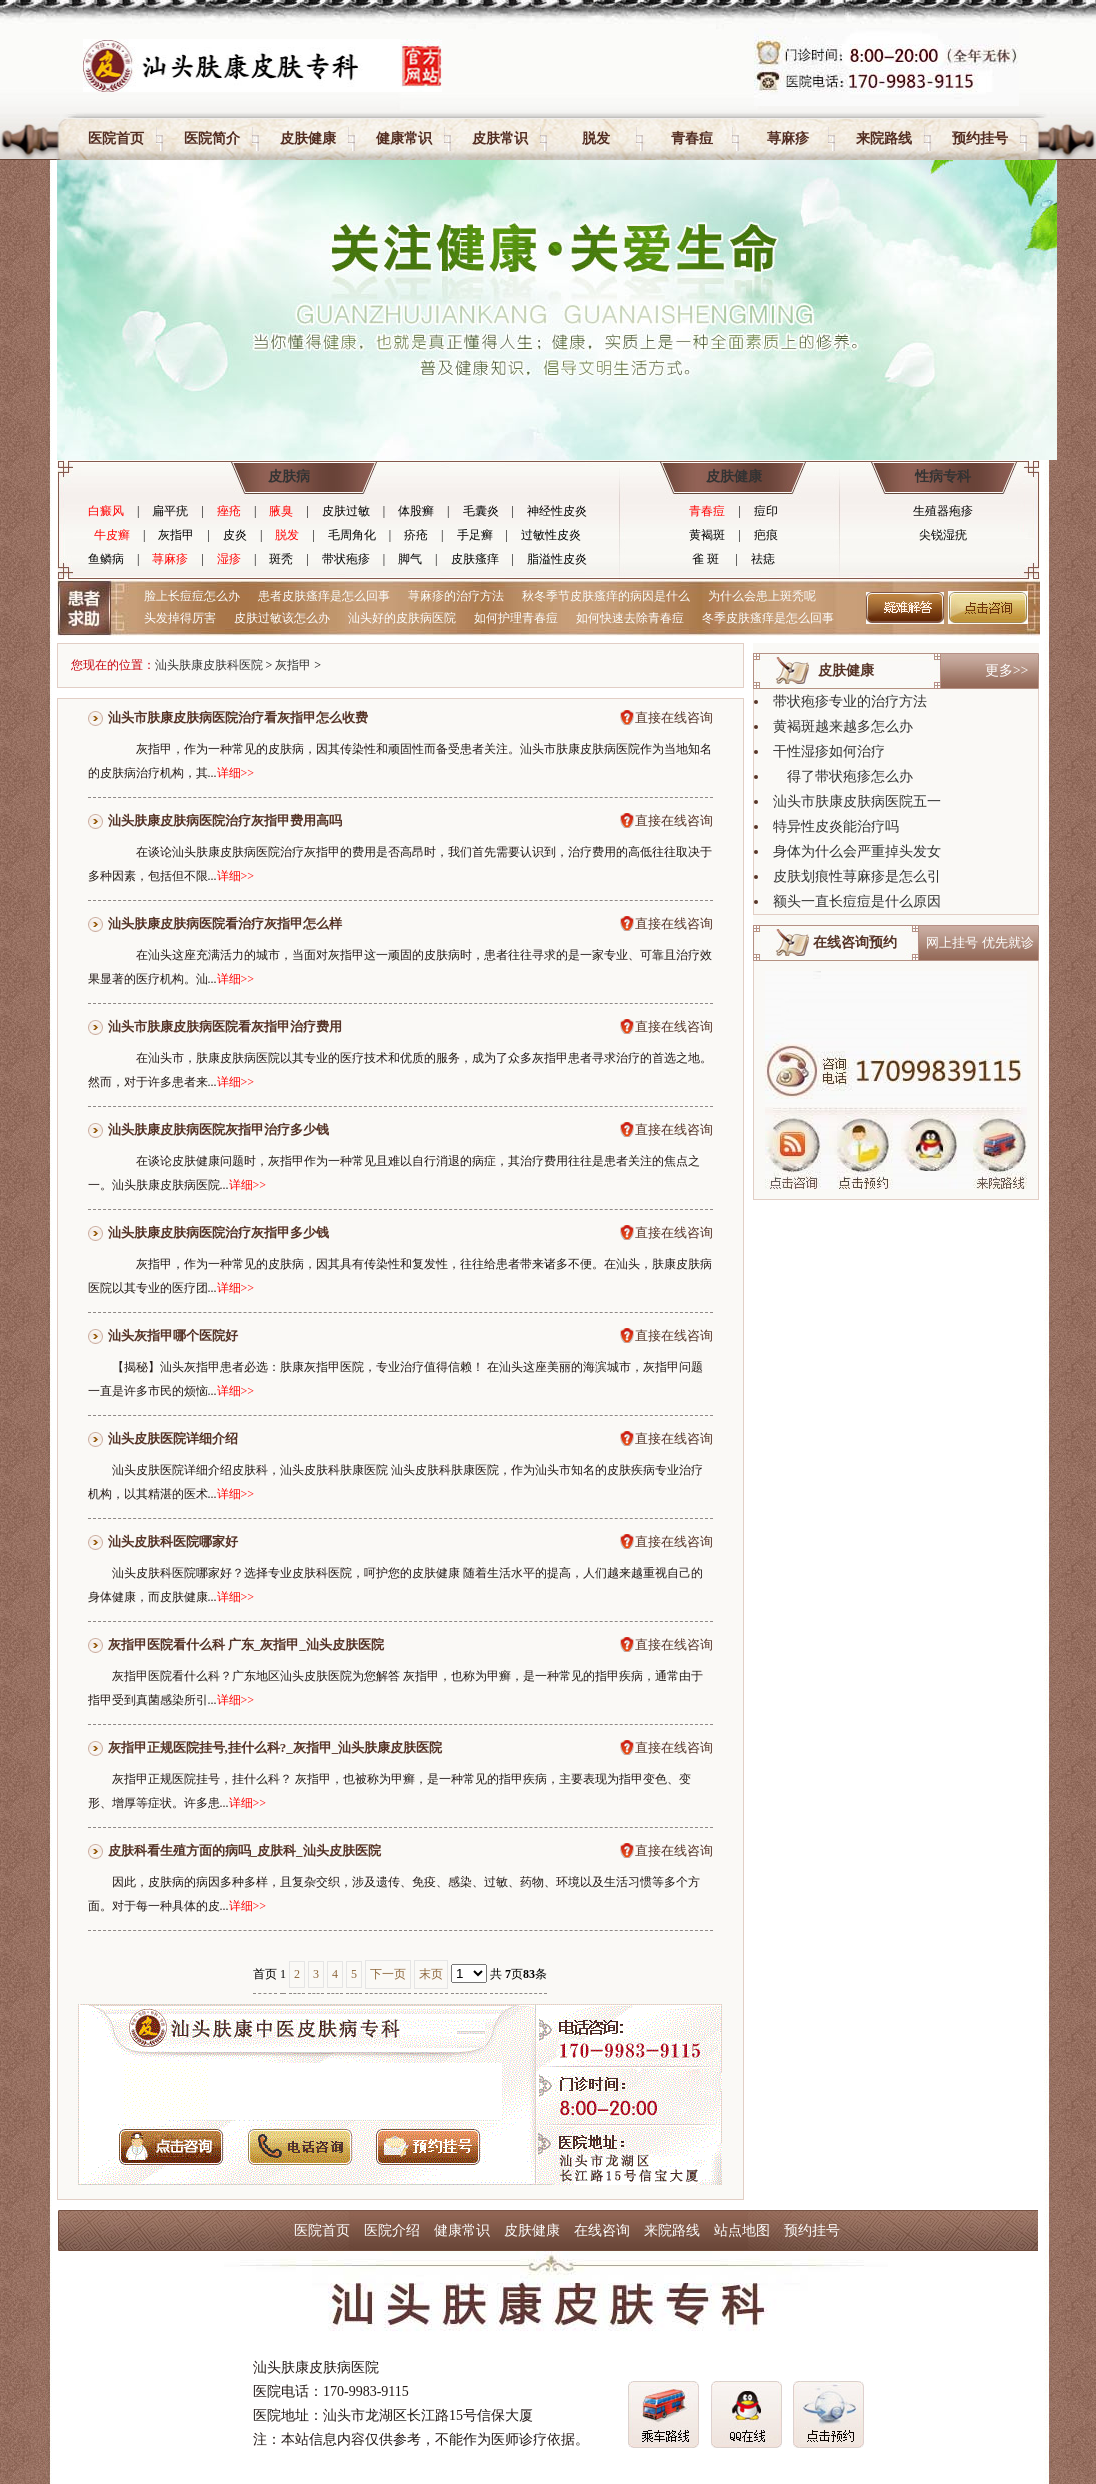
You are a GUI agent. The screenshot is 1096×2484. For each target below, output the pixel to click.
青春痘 (692, 138)
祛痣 (763, 559)
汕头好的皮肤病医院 (402, 618)
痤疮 (229, 511)
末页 (431, 1974)
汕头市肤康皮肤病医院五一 (857, 801)
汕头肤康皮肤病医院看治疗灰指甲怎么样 (225, 923)
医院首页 (116, 138)
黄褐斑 (707, 535)
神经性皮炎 (557, 511)
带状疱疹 (346, 559)
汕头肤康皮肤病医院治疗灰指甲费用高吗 (225, 820)
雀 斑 (705, 559)
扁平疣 (170, 511)
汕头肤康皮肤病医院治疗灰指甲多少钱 (218, 1232)
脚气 (410, 559)
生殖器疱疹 (943, 511)
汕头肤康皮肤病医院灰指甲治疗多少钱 (218, 1129)
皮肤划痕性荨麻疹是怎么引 (857, 876)
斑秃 (281, 559)
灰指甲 (176, 535)
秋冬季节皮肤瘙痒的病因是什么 (606, 596)
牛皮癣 (112, 535)
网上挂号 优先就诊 (979, 942)
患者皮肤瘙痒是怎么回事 (324, 596)
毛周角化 (352, 535)
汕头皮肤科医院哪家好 (173, 1541)
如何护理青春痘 (516, 618)
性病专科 (943, 476)
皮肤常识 (500, 138)
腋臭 (281, 511)
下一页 (388, 1974)
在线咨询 (602, 2230)
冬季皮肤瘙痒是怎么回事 (768, 618)
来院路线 (884, 138)
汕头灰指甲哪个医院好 (173, 1335)
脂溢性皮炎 (557, 559)
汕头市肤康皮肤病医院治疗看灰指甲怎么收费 (238, 717)
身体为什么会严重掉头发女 (857, 851)
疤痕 (766, 535)
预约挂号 (980, 138)
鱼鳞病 (106, 559)
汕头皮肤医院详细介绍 (173, 1438)
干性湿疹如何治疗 (829, 751)
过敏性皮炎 (551, 535)
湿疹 (229, 559)
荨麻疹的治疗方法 (456, 596)
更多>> (1007, 670)
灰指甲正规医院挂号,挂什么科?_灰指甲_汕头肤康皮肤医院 (275, 1747)
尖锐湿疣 (943, 535)
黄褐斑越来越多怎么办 (843, 726)
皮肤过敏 (346, 511)
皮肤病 (289, 476)
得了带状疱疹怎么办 (843, 776)
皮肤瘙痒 (475, 559)
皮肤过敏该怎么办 (282, 618)
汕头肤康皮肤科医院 (209, 665)
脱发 (596, 138)
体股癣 (416, 511)
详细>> (236, 773)
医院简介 (212, 138)
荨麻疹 (788, 138)
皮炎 (235, 535)
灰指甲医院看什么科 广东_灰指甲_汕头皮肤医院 (246, 1644)
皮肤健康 (308, 138)
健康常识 (404, 138)
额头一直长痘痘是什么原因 (857, 901)
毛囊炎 (481, 511)
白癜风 (106, 511)
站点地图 (742, 2230)
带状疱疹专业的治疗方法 (850, 701)
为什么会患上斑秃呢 (762, 596)
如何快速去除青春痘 (630, 618)
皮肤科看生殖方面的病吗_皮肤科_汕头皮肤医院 (244, 1850)
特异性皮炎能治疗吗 (836, 826)
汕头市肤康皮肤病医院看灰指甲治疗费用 (225, 1026)
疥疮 (416, 535)
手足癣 (475, 535)
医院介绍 (392, 2230)
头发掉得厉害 (180, 618)
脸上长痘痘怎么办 (192, 596)
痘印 (766, 511)
